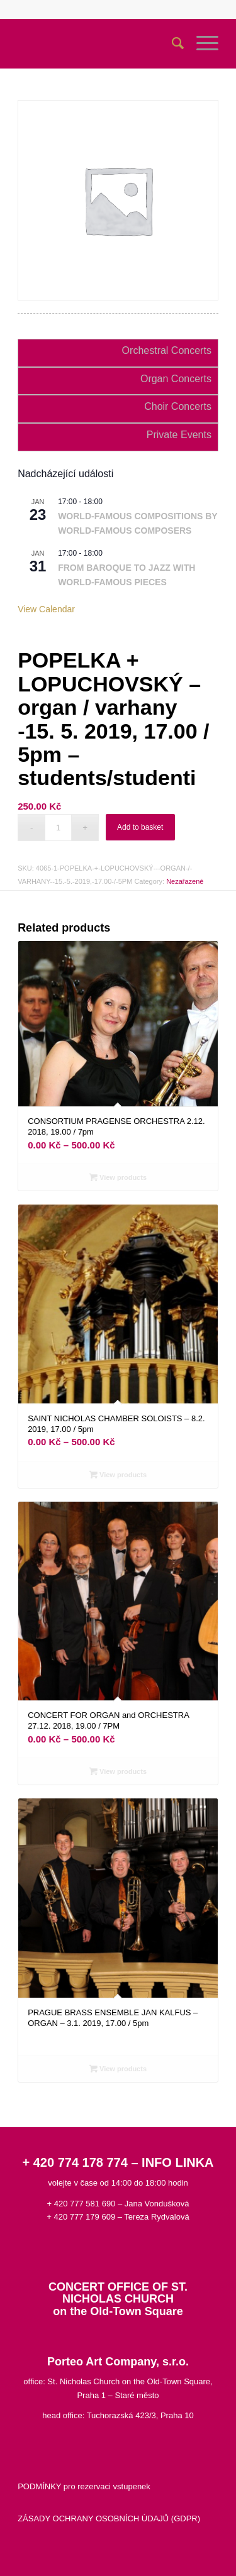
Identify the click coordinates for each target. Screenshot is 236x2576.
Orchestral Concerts (166, 350)
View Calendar (46, 609)
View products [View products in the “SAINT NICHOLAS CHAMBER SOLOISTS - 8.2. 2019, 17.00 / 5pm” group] (118, 1475)
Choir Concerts (177, 406)
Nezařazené (184, 881)
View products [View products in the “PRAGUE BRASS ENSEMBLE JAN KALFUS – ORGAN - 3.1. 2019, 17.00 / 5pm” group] (118, 2069)
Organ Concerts (175, 378)
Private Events (179, 434)
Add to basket (140, 827)
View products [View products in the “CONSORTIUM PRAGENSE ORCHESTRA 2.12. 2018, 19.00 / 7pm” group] (118, 1177)
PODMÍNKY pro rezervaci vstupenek (84, 2486)
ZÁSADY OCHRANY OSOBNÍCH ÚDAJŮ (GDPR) (109, 2518)
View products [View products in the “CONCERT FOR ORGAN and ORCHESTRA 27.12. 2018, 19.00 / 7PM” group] (118, 1771)
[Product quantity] (58, 827)
